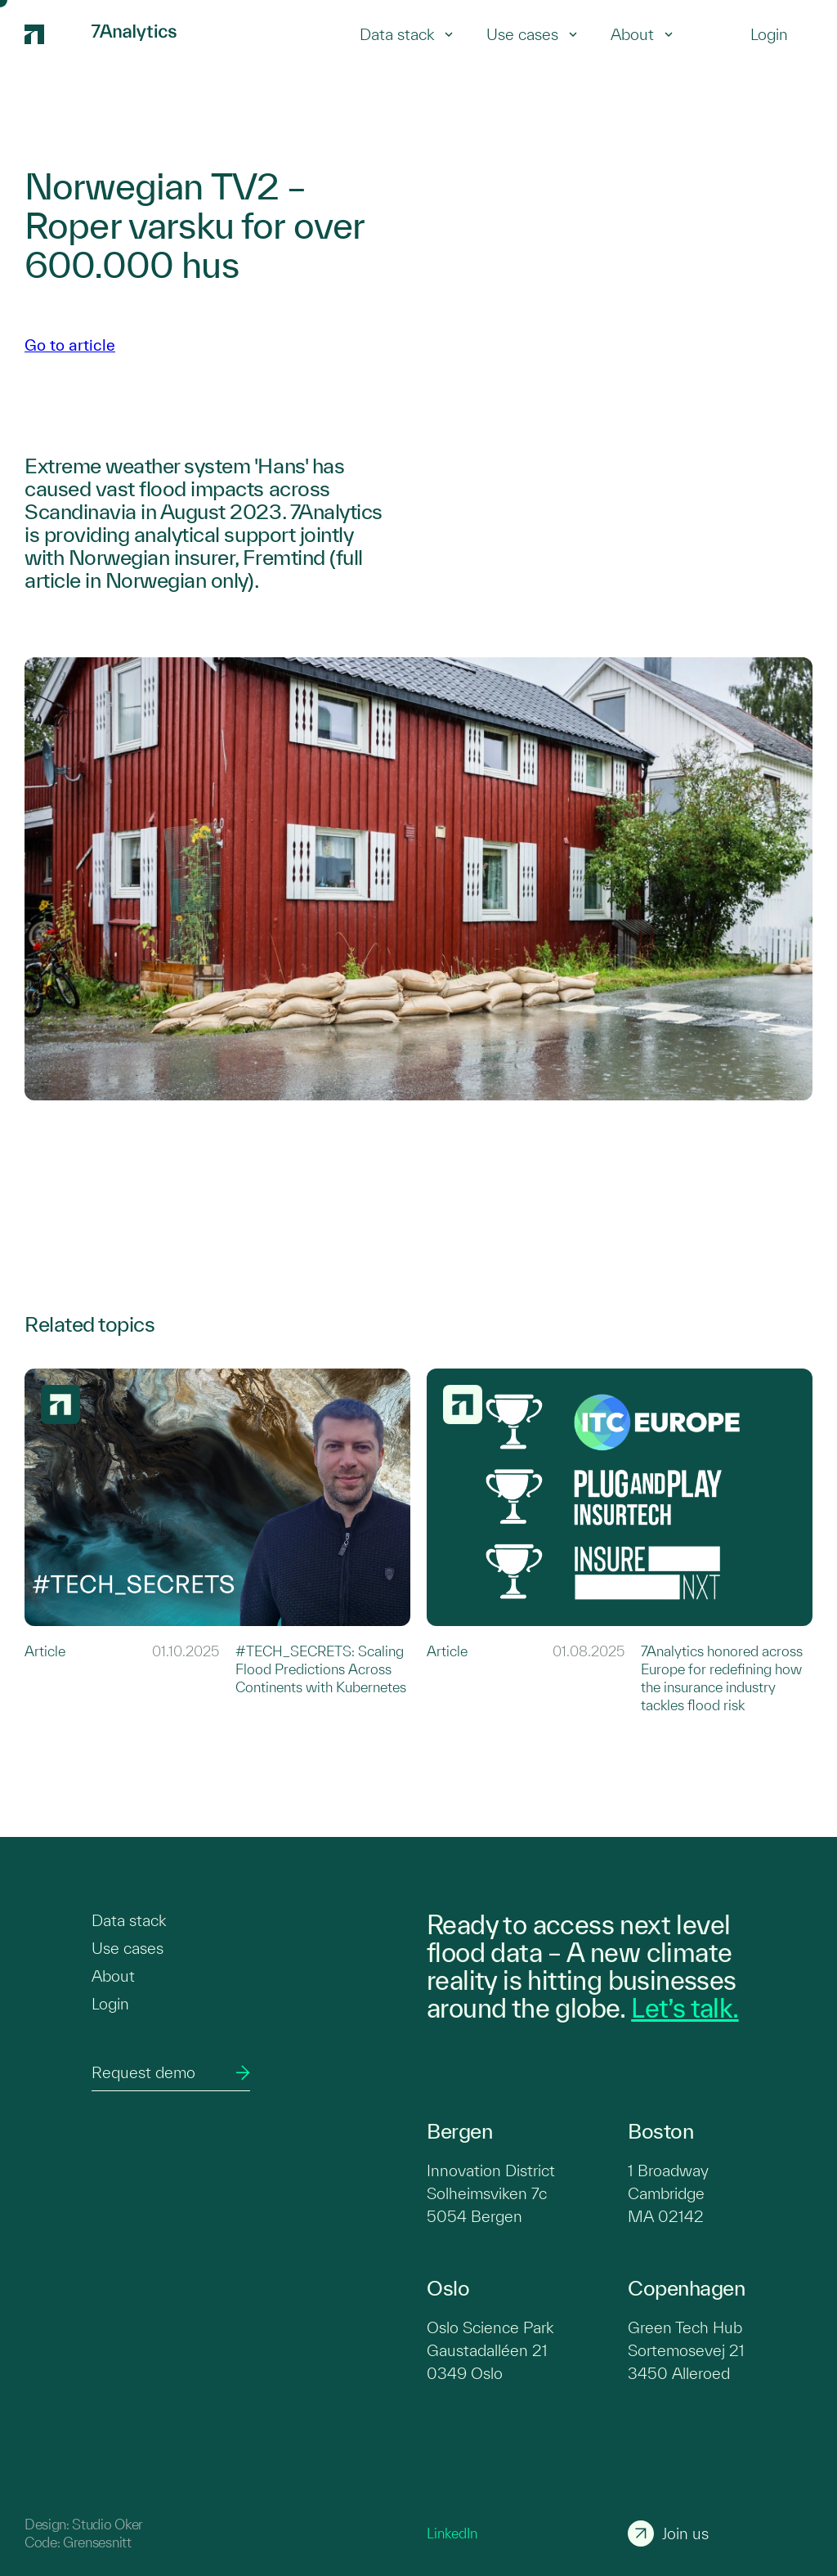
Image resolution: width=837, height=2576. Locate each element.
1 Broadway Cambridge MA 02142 (668, 2193)
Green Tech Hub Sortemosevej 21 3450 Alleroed (686, 2350)
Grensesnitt (97, 2542)
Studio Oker (107, 2524)
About (642, 34)
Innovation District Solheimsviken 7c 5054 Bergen (491, 2193)
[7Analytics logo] (50, 34)
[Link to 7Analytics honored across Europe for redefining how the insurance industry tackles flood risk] (619, 1541)
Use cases (532, 34)
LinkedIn (452, 2533)
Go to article (70, 345)
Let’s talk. (684, 2008)
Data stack (407, 34)
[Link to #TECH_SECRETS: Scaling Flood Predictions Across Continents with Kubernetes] (217, 1541)
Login (110, 2004)
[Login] (769, 34)
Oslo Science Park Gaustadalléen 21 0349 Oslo (490, 2350)
